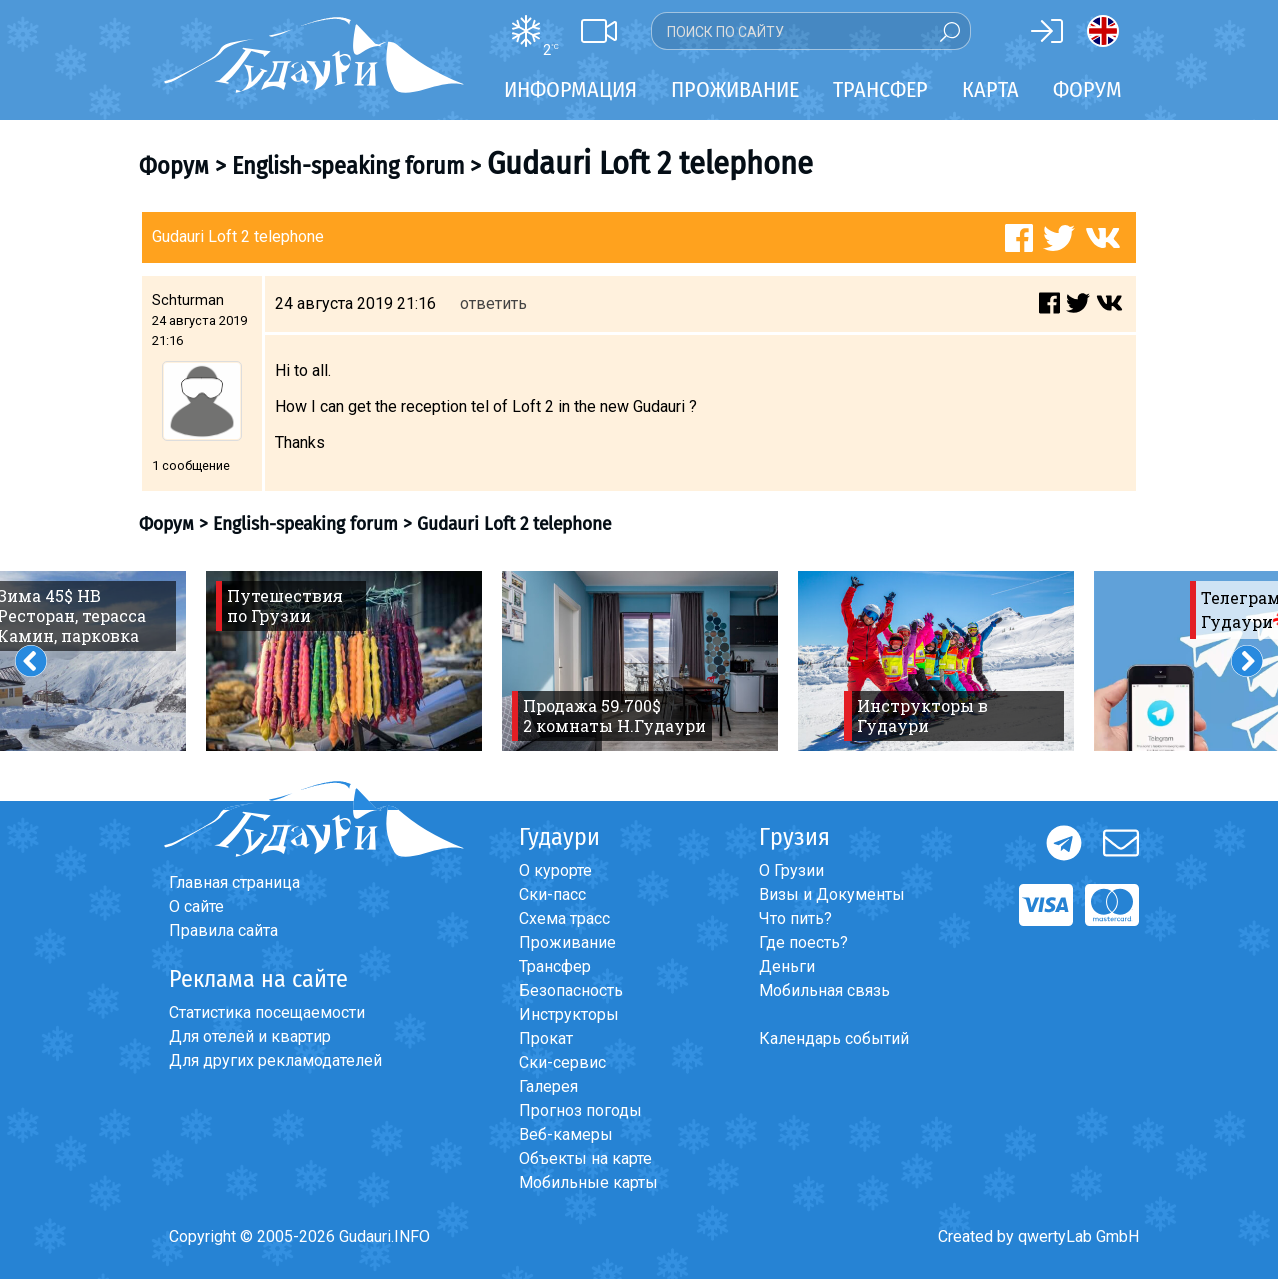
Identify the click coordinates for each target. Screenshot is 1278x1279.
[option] (344, 661)
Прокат (546, 1038)
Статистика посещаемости (267, 1012)
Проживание (567, 942)
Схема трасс (564, 918)
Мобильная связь (824, 990)
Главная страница (234, 882)
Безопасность (571, 990)
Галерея (548, 1086)
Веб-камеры (566, 1134)
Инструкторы (569, 1014)
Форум (1087, 89)
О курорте (555, 870)
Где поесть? (803, 942)
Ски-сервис (562, 1062)
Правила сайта (223, 930)
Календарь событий (834, 1038)
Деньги (787, 966)
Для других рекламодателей (275, 1060)
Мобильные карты (588, 1182)
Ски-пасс (552, 894)
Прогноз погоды (580, 1110)
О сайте (196, 906)
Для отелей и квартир (250, 1036)
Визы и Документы (832, 894)
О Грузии (791, 870)
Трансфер (555, 966)
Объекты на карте (585, 1158)
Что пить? (795, 918)
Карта (990, 89)
